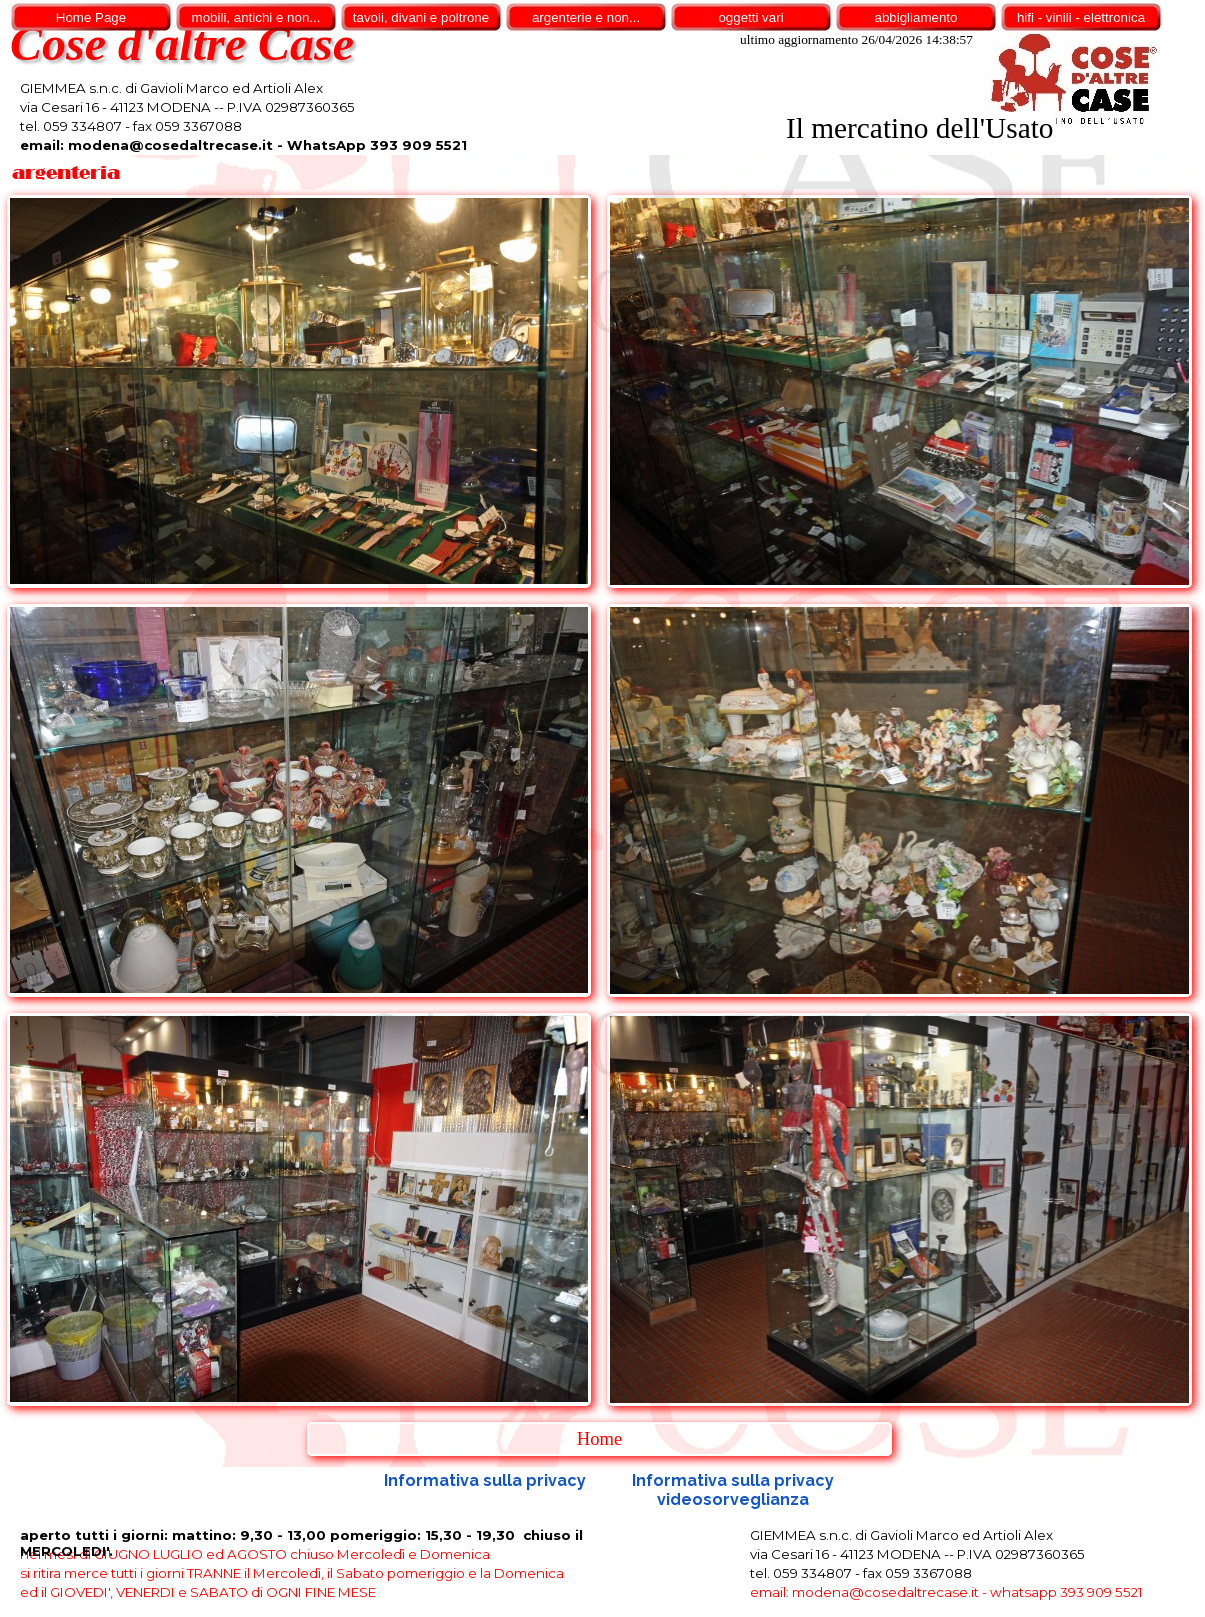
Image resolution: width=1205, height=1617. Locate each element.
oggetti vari (750, 17)
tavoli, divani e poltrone (421, 17)
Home (600, 1438)
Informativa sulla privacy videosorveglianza (735, 1490)
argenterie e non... (586, 17)
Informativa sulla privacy (485, 1480)
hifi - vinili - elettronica (1081, 17)
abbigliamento (916, 17)
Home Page (91, 17)
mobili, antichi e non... (256, 17)
